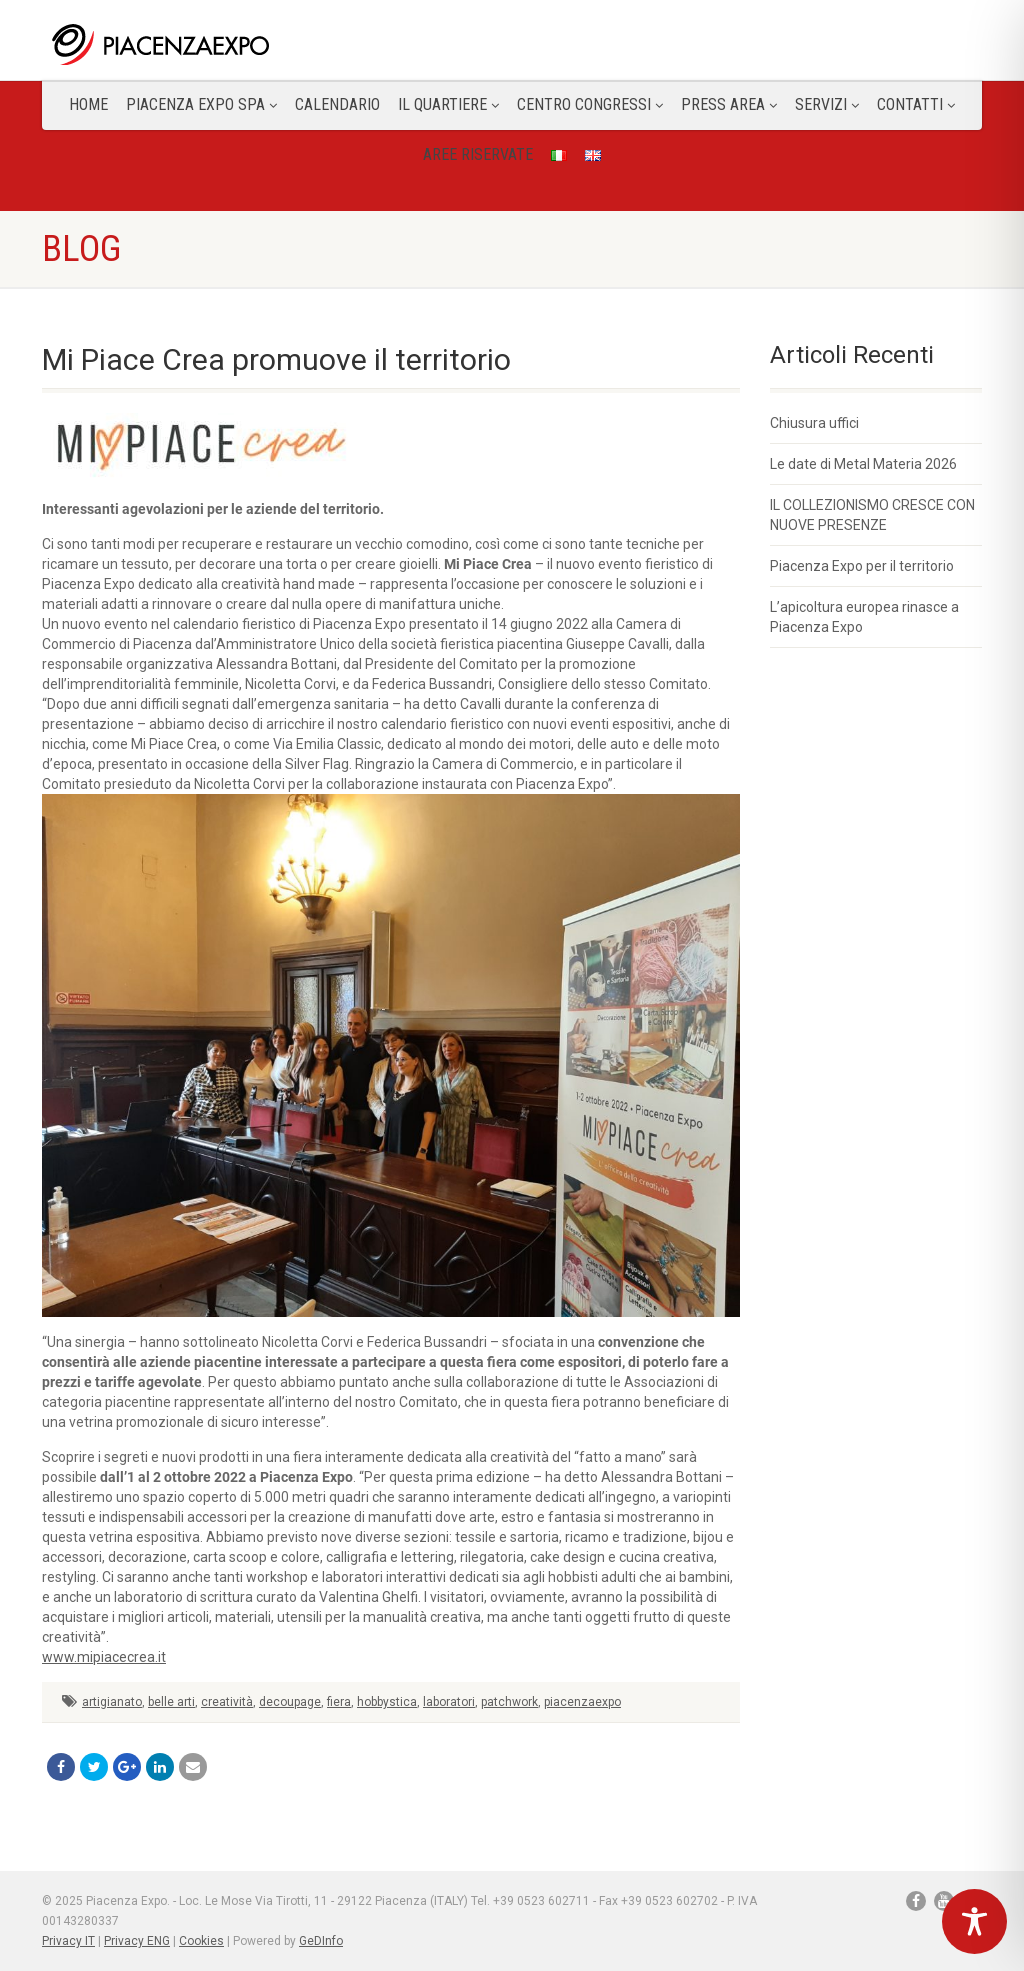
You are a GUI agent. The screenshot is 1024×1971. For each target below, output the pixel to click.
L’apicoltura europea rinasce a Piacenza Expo (864, 617)
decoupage (290, 1702)
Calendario (337, 104)
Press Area (729, 104)
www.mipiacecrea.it (104, 1657)
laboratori (449, 1702)
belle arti (171, 1702)
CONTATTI (916, 104)
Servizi (827, 104)
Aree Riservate (478, 154)
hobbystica (387, 1702)
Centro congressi (590, 104)
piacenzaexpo (582, 1702)
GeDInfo (321, 1941)
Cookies (201, 1941)
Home (88, 104)
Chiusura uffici (814, 423)
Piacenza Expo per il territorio (862, 566)
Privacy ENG (137, 1941)
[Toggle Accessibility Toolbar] (974, 1921)
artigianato (112, 1702)
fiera (339, 1702)
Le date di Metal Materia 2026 (863, 464)
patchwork (509, 1702)
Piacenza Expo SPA (201, 104)
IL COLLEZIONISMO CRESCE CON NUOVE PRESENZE (872, 515)
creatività (227, 1702)
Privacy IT (68, 1941)
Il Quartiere (448, 104)
